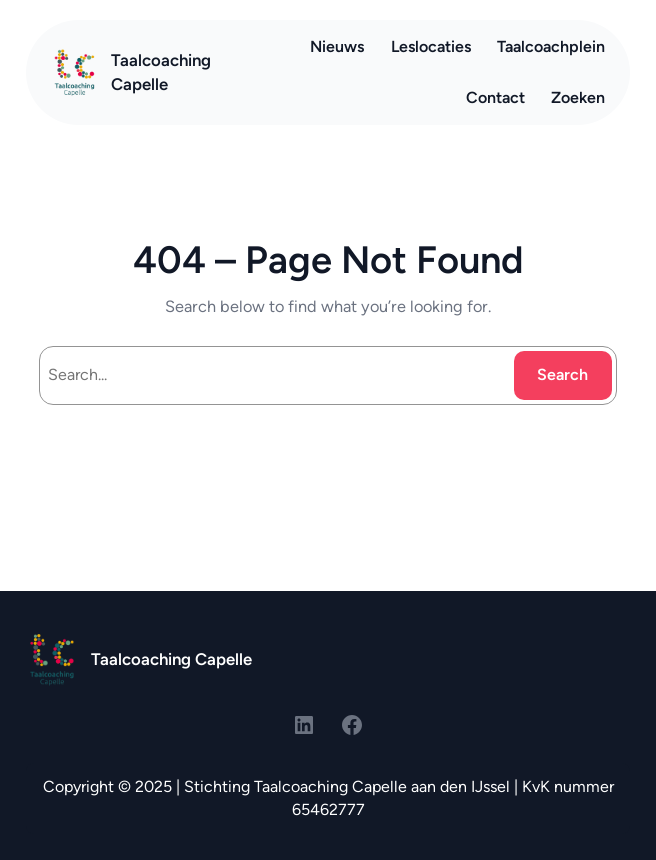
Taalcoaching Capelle (171, 659)
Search (562, 374)
